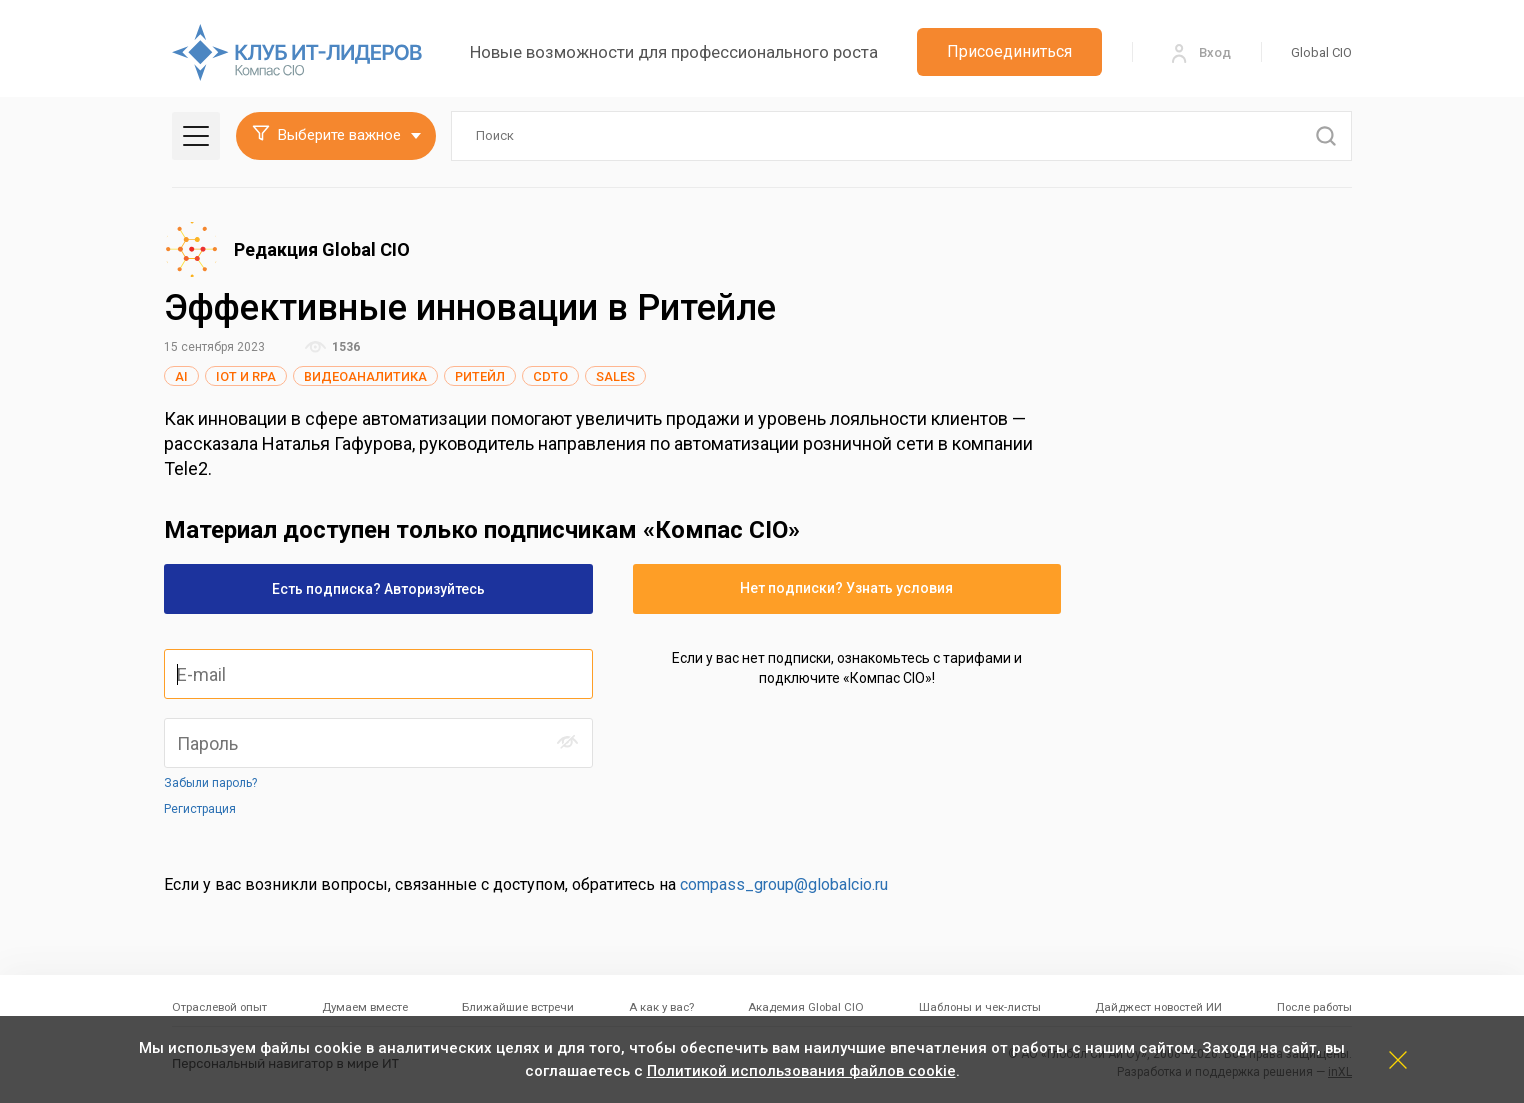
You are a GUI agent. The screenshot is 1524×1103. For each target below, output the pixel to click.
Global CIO (1321, 52)
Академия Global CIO (806, 1007)
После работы (1314, 1007)
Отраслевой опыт (219, 1007)
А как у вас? (661, 1007)
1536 (332, 347)
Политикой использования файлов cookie (801, 1071)
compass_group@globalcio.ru (784, 884)
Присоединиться (1009, 51)
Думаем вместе (365, 1007)
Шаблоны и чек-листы (980, 1007)
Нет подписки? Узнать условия (846, 588)
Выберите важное (326, 135)
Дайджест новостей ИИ (1158, 1007)
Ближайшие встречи (518, 1007)
